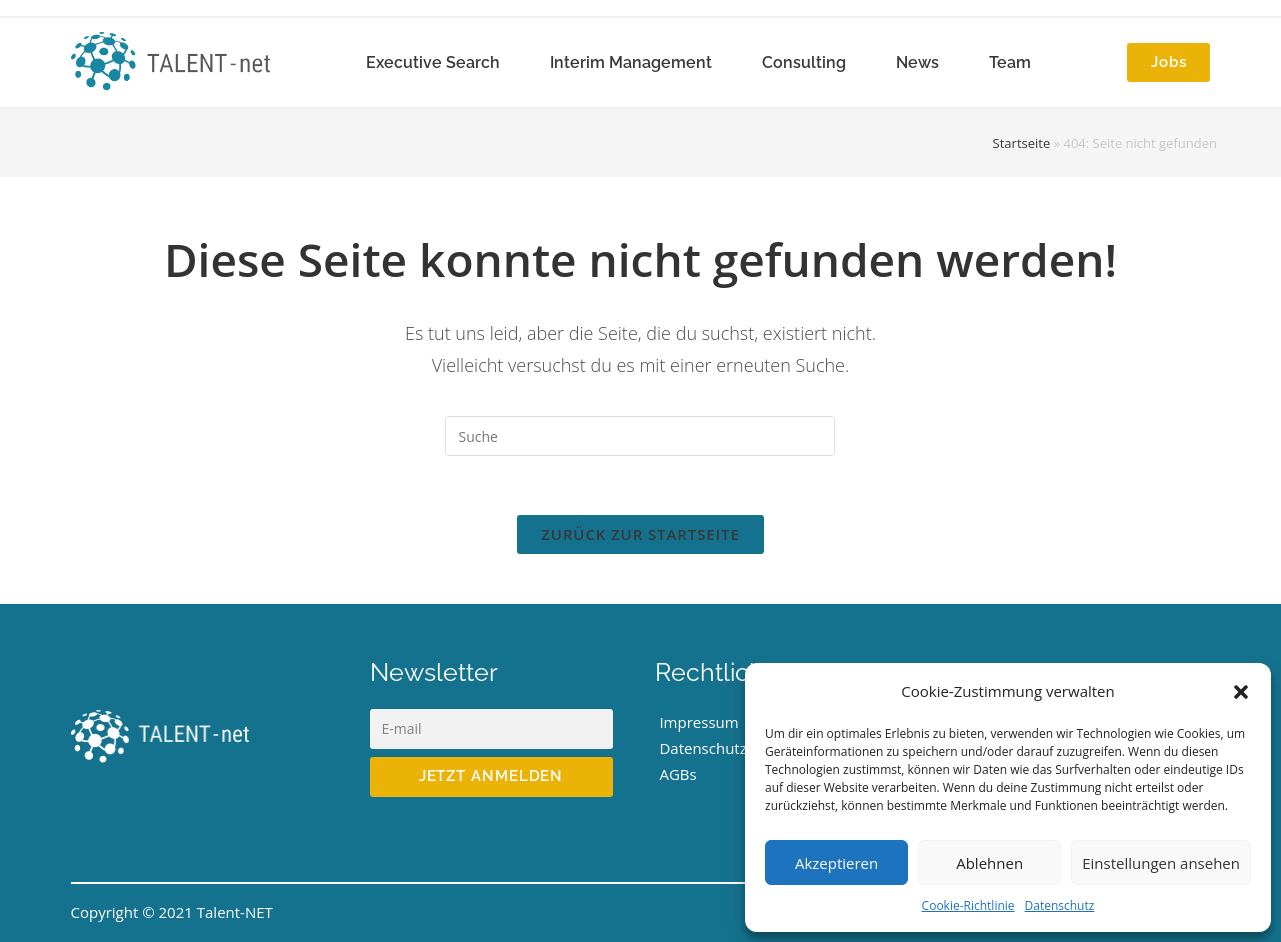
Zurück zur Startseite (640, 535)
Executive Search (433, 62)
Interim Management (631, 62)
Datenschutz (1060, 905)
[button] (1241, 692)
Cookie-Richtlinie (968, 905)
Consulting (804, 62)
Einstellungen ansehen (1161, 863)
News (917, 62)
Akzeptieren (836, 863)
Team (1010, 62)
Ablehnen (989, 863)
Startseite (1022, 143)
